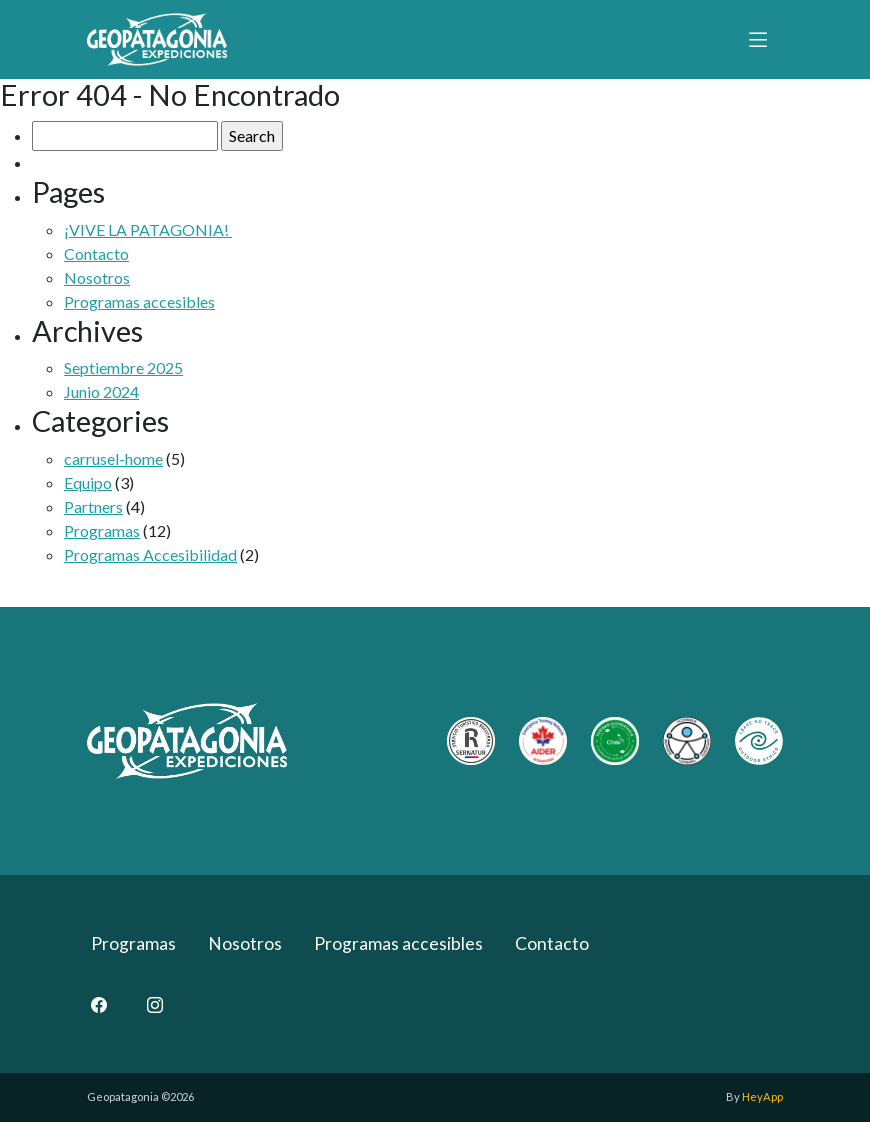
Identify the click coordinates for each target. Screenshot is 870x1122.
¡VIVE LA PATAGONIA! (148, 229)
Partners (93, 506)
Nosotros (97, 277)
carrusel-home (113, 458)
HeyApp (762, 1096)
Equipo (88, 482)
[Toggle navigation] (758, 39)
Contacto (96, 253)
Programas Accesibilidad (150, 554)
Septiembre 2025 (123, 367)
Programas (102, 530)
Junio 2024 (101, 391)
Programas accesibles (139, 301)
